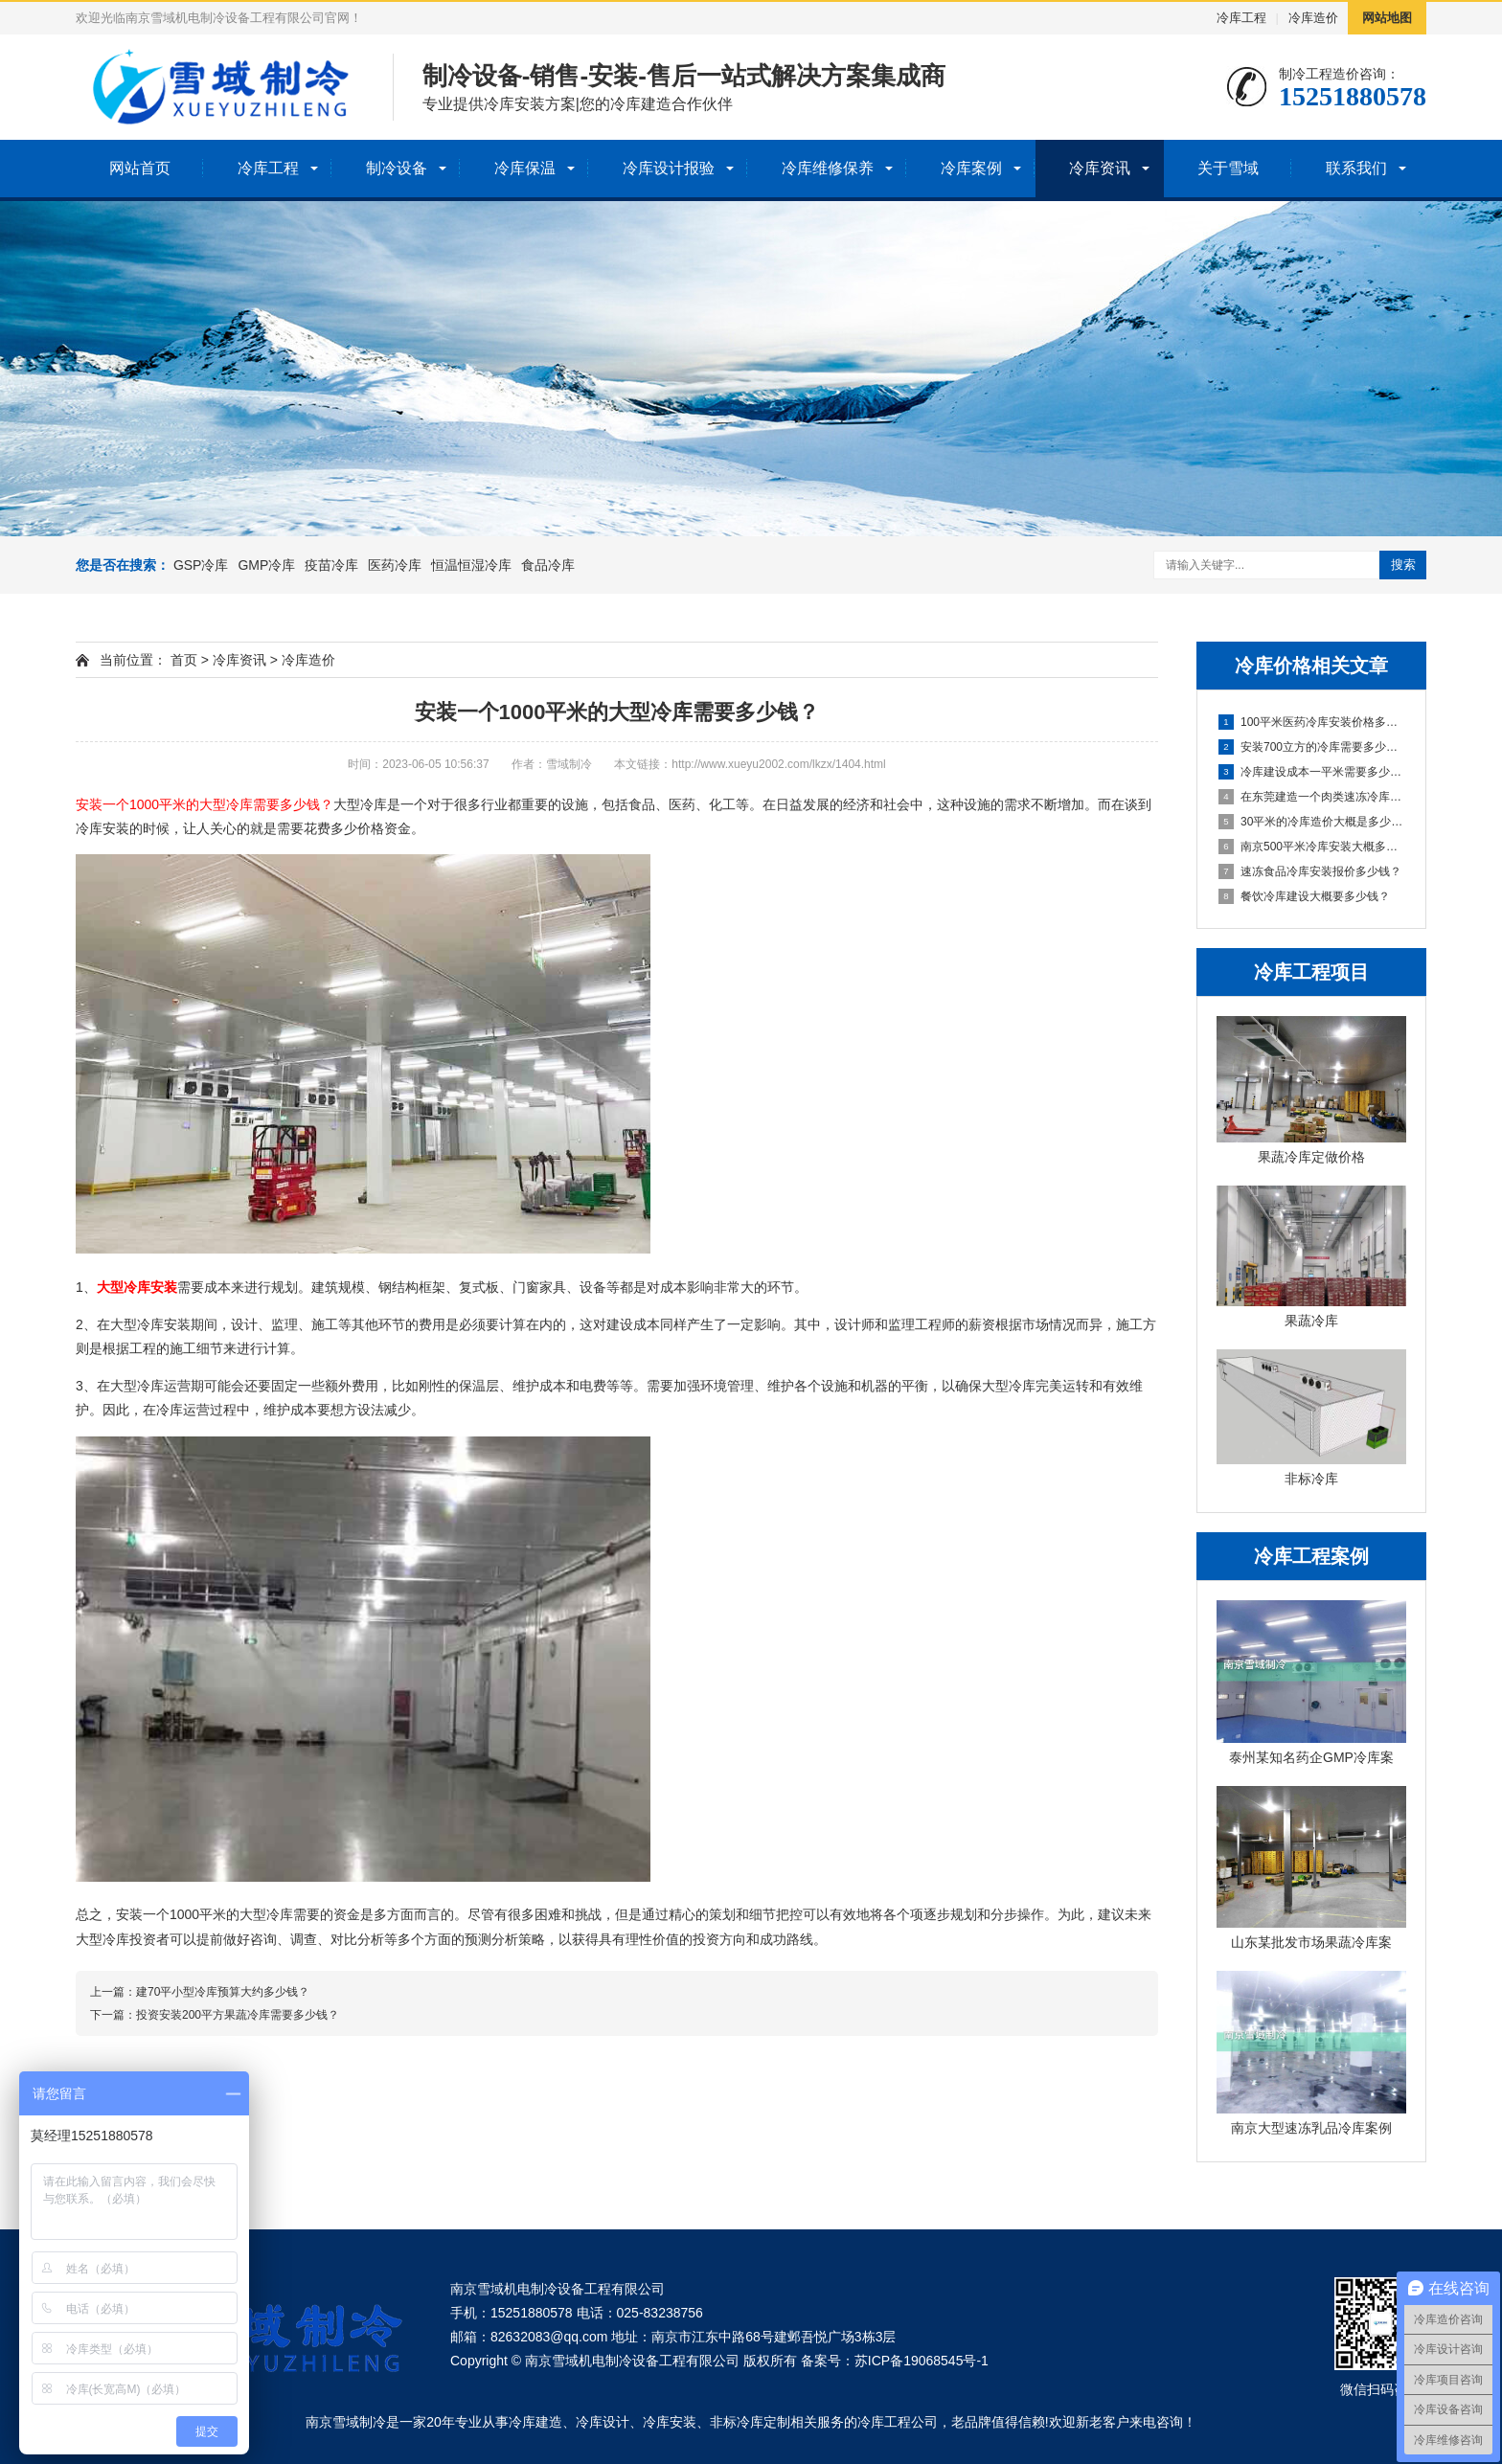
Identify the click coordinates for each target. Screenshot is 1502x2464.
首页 (184, 659)
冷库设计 (602, 2422)
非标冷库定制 (750, 2422)
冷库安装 (669, 2422)
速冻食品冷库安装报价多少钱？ (1309, 871)
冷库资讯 (1099, 168)
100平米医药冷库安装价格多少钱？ (1312, 722)
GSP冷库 (201, 565)
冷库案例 (971, 168)
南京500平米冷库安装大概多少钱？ (1312, 846)
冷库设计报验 (669, 168)
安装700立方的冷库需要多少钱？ (1312, 747)
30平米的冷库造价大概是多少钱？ (1312, 821)
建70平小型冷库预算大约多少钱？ (222, 1992)
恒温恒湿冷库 (471, 565)
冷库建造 (535, 2422)
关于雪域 (1228, 168)
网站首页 (140, 168)
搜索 (1403, 564)
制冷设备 (396, 168)
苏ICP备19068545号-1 (921, 2360)
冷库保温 (525, 168)
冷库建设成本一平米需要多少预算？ (1312, 772)
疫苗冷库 (331, 565)
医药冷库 (394, 565)
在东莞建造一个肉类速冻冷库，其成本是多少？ (1312, 796)
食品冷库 (548, 565)
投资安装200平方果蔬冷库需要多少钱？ (237, 2015)
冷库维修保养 (828, 168)
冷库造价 (1313, 18)
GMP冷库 (266, 565)
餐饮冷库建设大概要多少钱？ (1304, 896)
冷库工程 (1241, 18)
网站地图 (1387, 18)
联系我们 (1356, 168)
